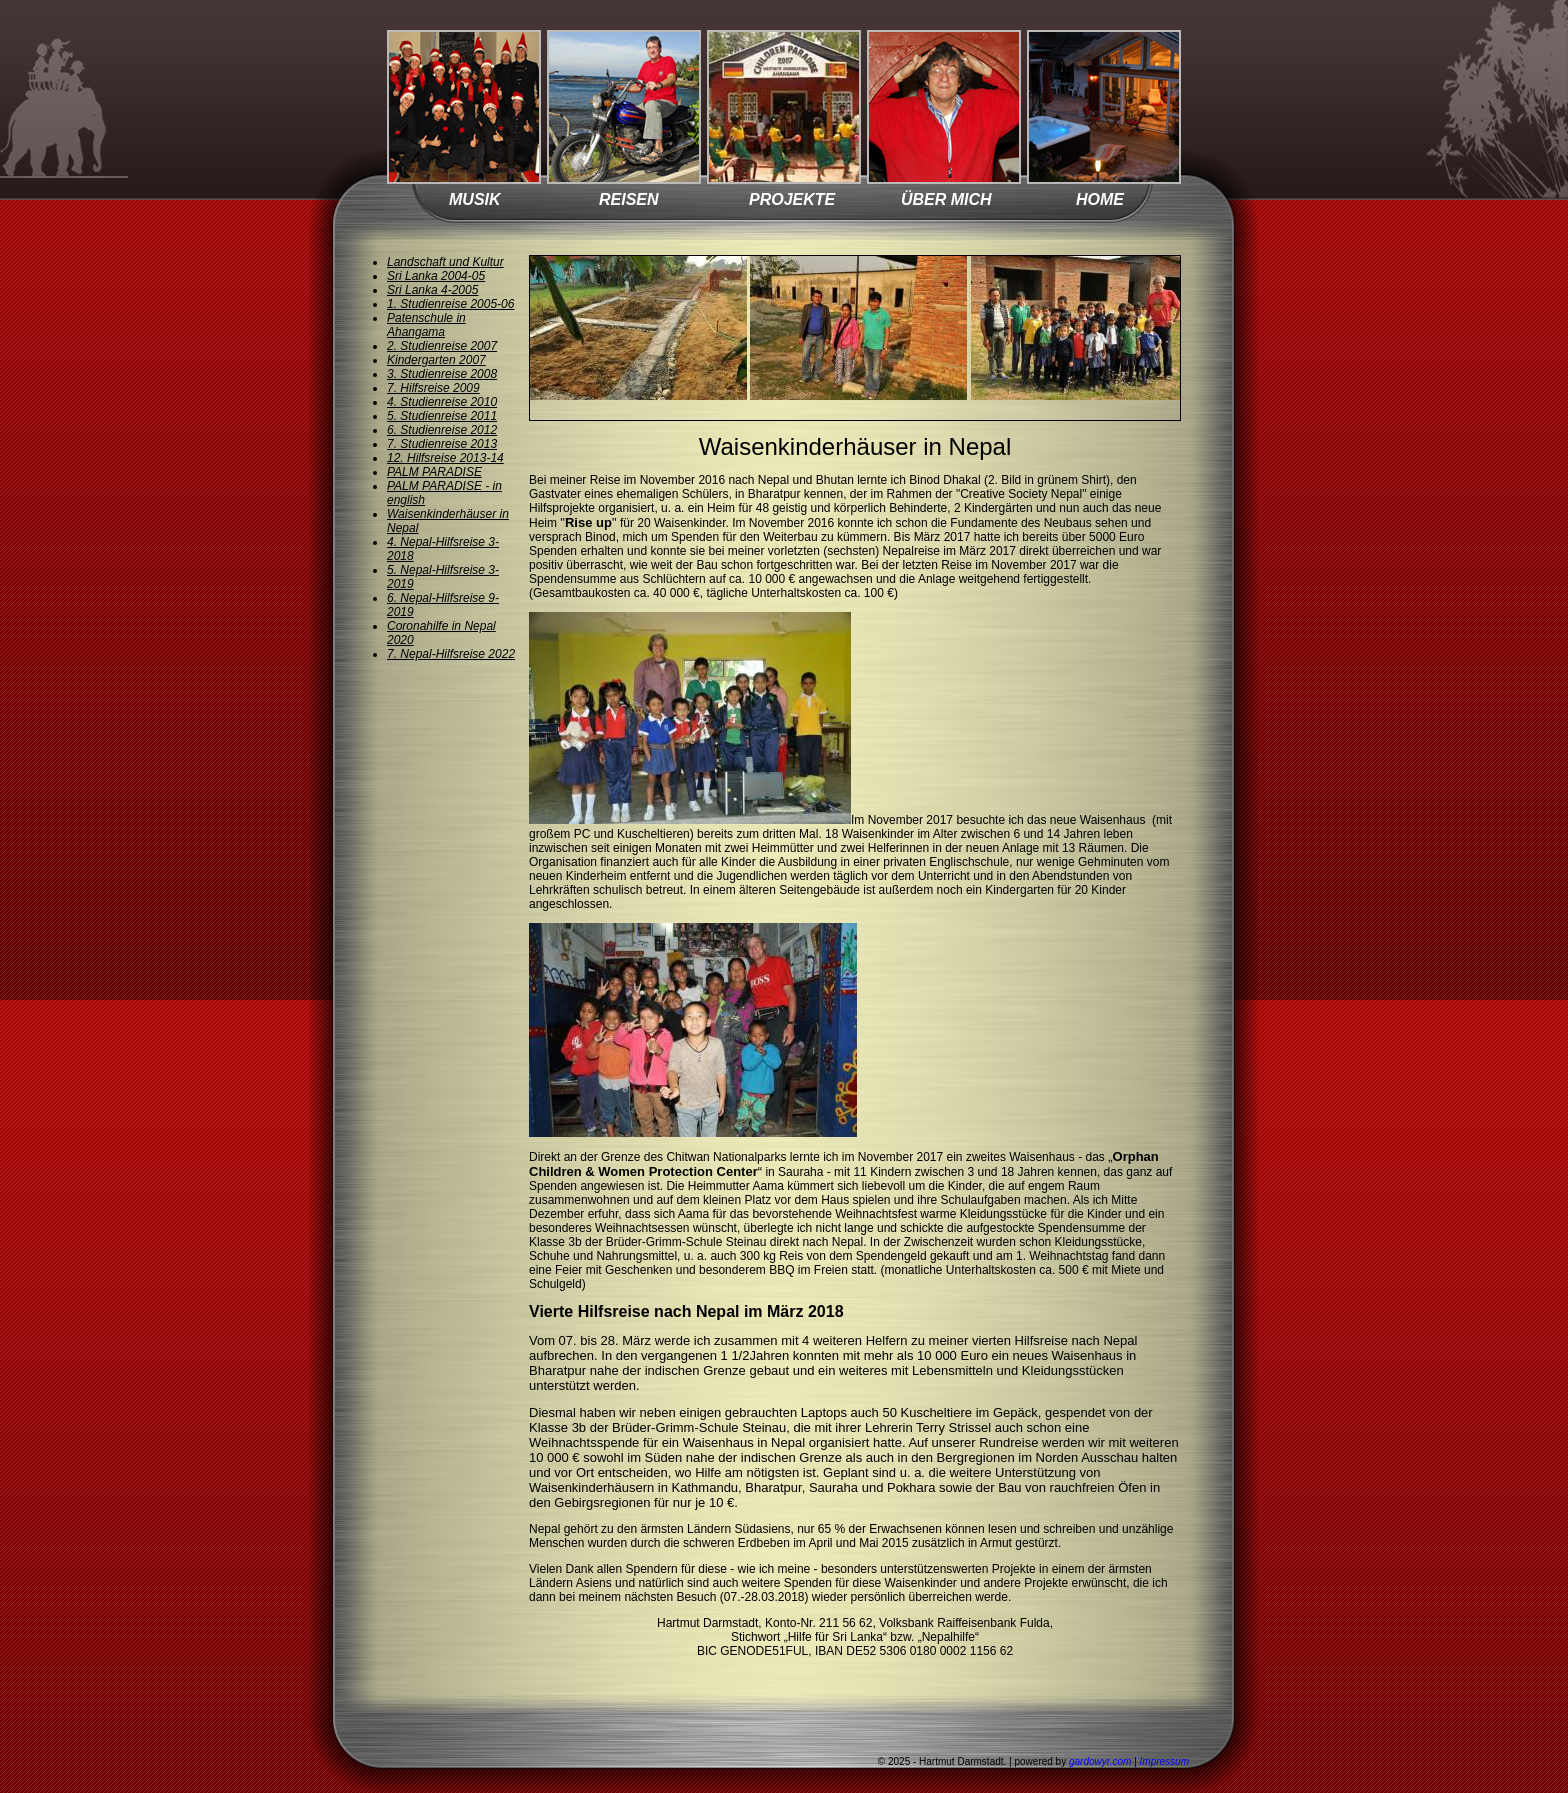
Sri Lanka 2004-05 (436, 276)
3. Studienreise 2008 (442, 374)
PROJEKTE (792, 199)
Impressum (1164, 1761)
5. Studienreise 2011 (442, 416)
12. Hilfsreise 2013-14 (445, 458)
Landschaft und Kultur (445, 262)
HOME (1100, 199)
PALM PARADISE (434, 472)
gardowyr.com (1100, 1761)
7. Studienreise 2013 (442, 444)
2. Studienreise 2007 (442, 346)
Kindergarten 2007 (436, 360)
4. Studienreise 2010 (442, 402)
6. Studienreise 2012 (442, 430)
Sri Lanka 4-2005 (432, 290)
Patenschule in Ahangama (426, 325)
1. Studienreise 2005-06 (450, 304)
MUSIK (475, 199)
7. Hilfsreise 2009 (433, 388)
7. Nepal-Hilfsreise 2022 (451, 654)
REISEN (629, 199)
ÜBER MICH (946, 199)
